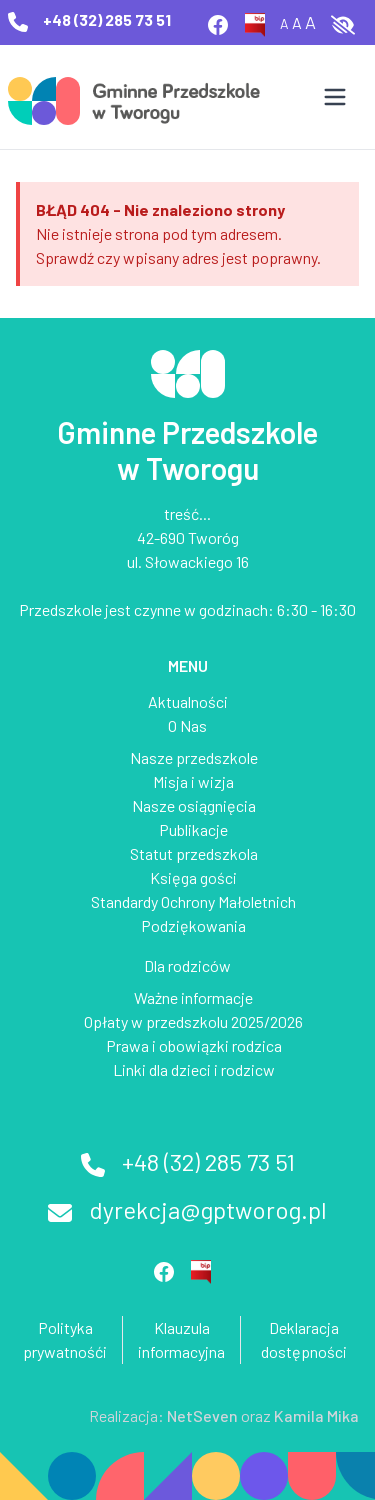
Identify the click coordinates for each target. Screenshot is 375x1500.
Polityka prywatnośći (65, 1339)
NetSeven (202, 1415)
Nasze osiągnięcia (194, 805)
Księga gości (193, 877)
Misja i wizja (193, 781)
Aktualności (188, 701)
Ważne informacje (193, 997)
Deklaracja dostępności (304, 1339)
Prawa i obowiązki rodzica (194, 1045)
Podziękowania (193, 925)
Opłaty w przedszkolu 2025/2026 (193, 1021)
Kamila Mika (316, 1415)
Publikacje (193, 829)
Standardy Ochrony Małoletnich (193, 901)
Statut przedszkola (194, 853)
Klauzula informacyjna (181, 1339)
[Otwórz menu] (335, 97)
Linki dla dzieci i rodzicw (194, 1069)
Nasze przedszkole (194, 757)
